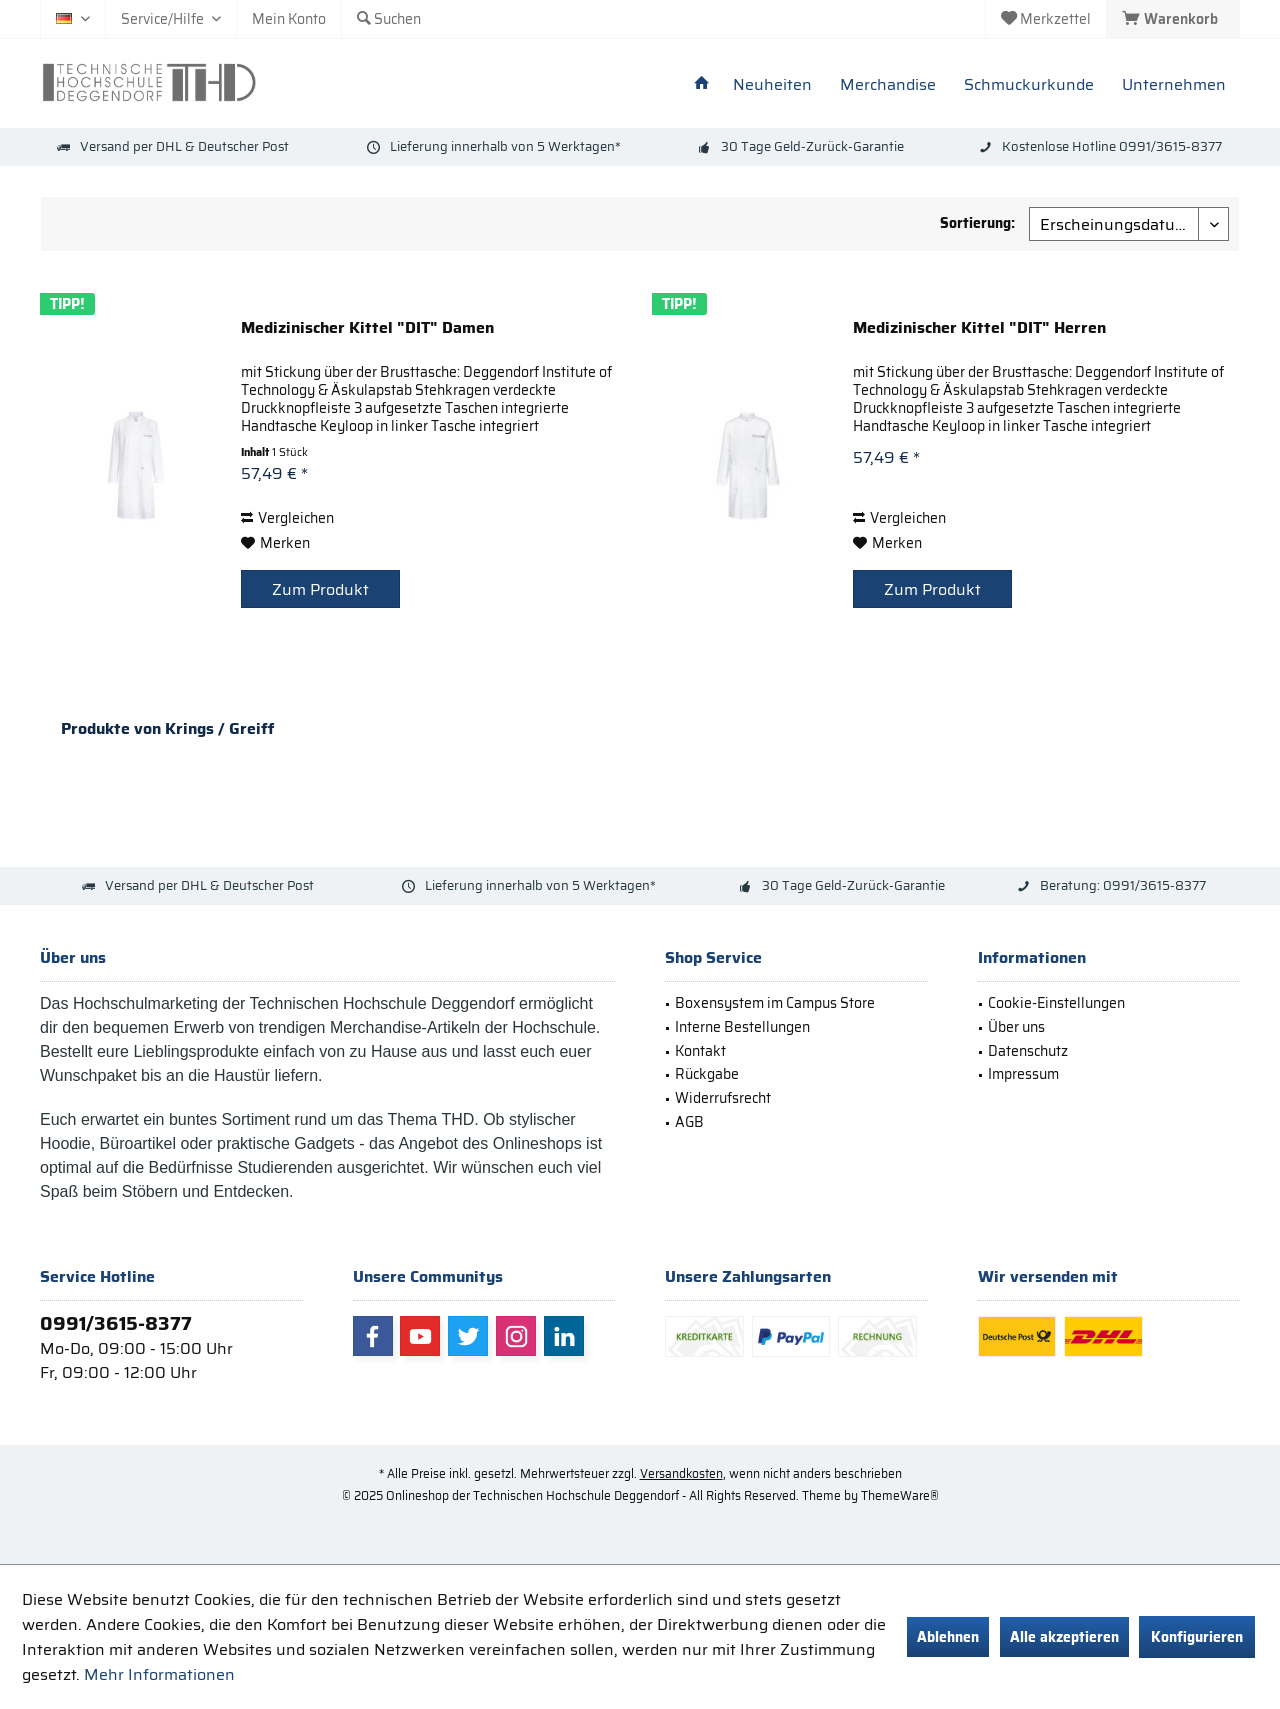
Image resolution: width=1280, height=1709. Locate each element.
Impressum (1023, 1074)
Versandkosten (681, 1473)
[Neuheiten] (772, 85)
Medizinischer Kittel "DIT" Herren (979, 329)
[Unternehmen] (1174, 85)
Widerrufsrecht (723, 1098)
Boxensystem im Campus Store (775, 1003)
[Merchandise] (888, 85)
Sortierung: (977, 223)
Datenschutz (1028, 1051)
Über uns (1016, 1027)
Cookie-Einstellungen (1056, 1003)
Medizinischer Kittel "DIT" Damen (367, 329)
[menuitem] (1173, 19)
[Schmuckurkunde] (1029, 85)
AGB (689, 1122)
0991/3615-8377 (116, 1323)
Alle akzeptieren (1064, 1637)
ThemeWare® (900, 1495)
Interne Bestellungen (742, 1027)
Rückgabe (707, 1074)
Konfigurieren (1197, 1637)
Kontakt (700, 1051)
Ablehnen (948, 1637)
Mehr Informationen (159, 1674)
